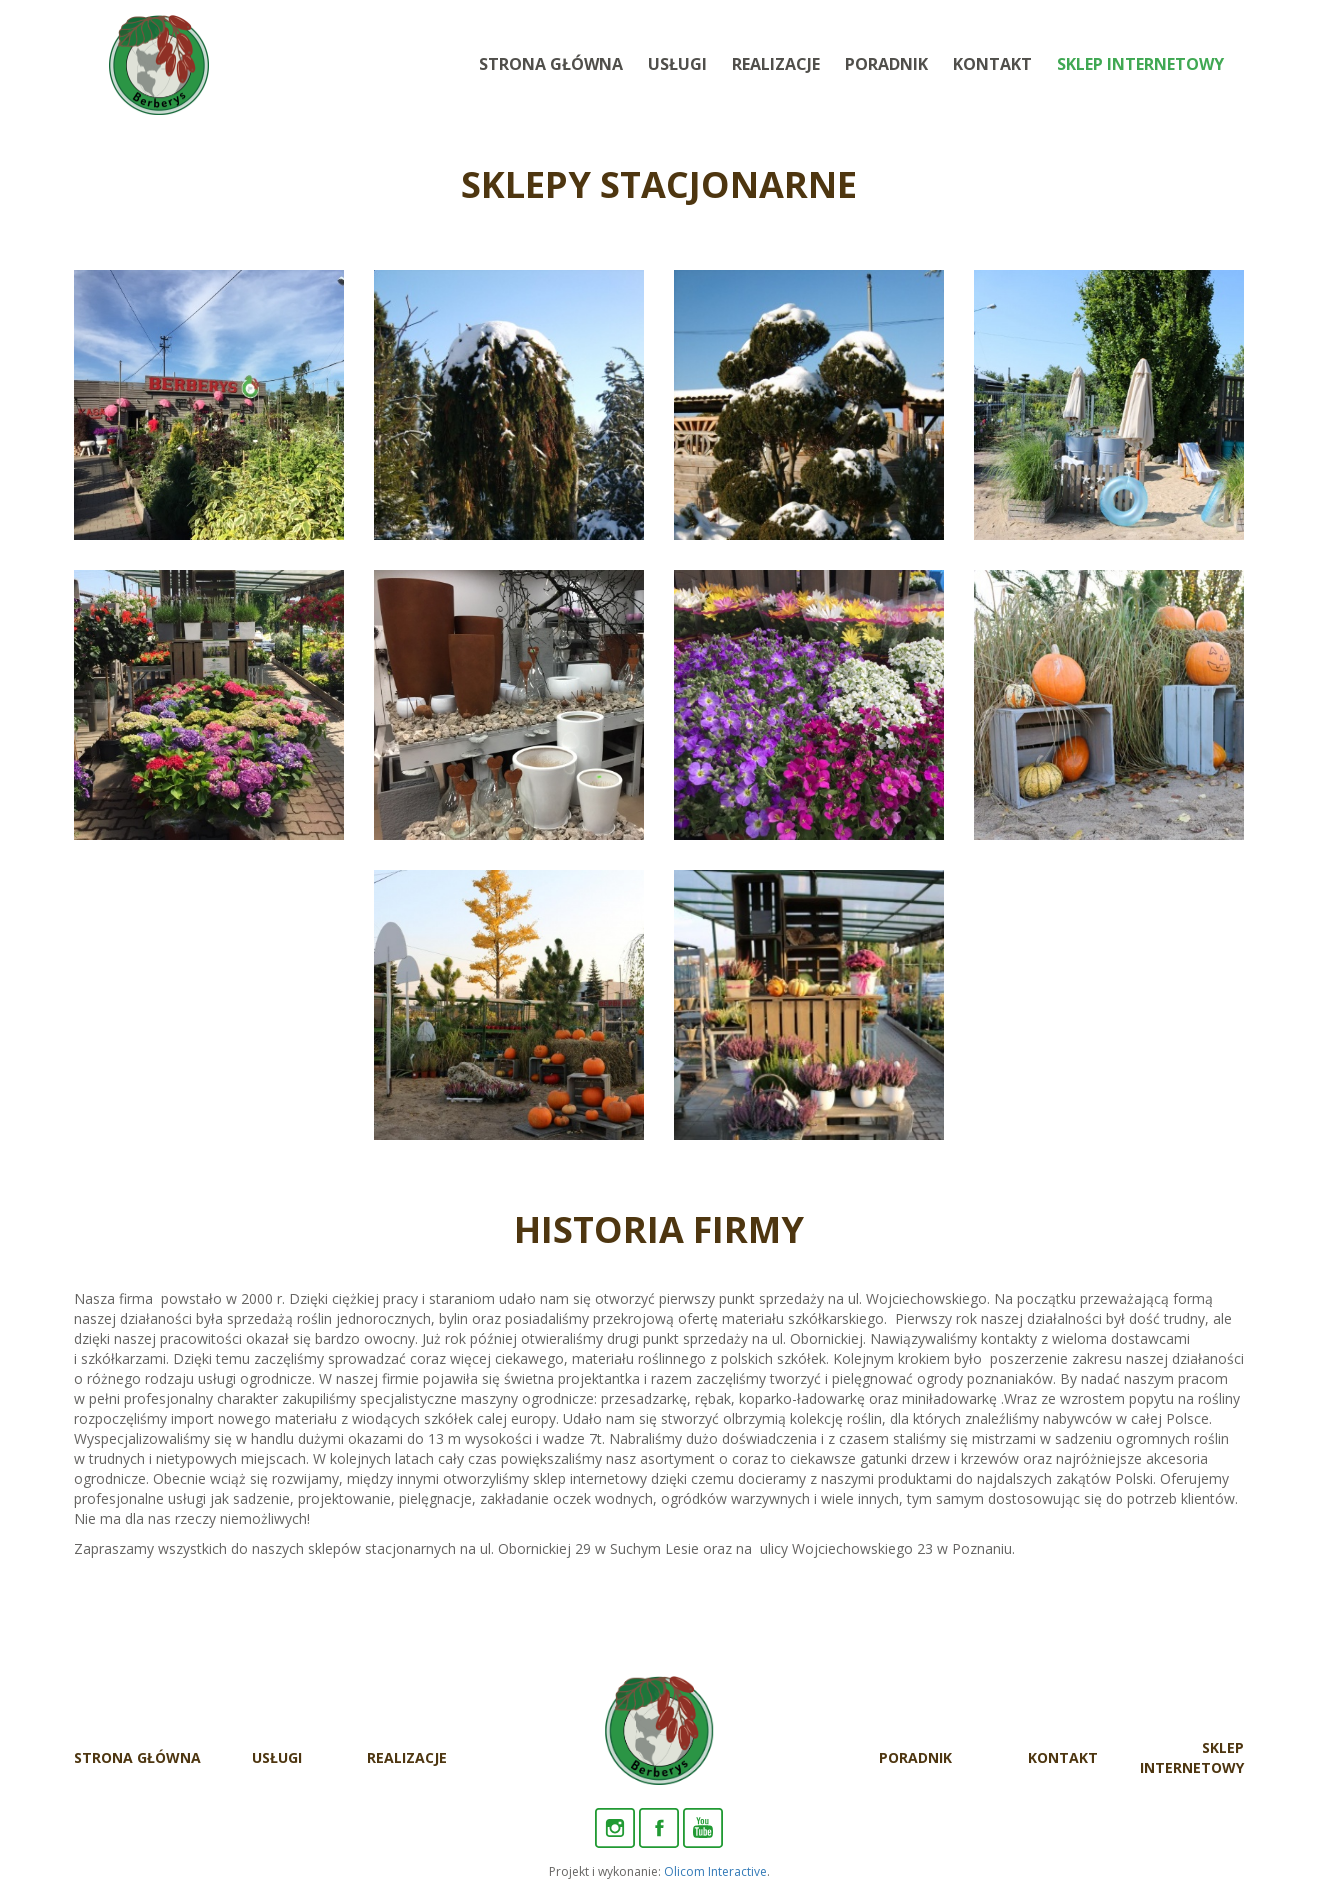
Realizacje (776, 64)
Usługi (677, 64)
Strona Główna (551, 64)
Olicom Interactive (715, 1871)
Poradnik (886, 64)
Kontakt (992, 64)
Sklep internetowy (1140, 64)
